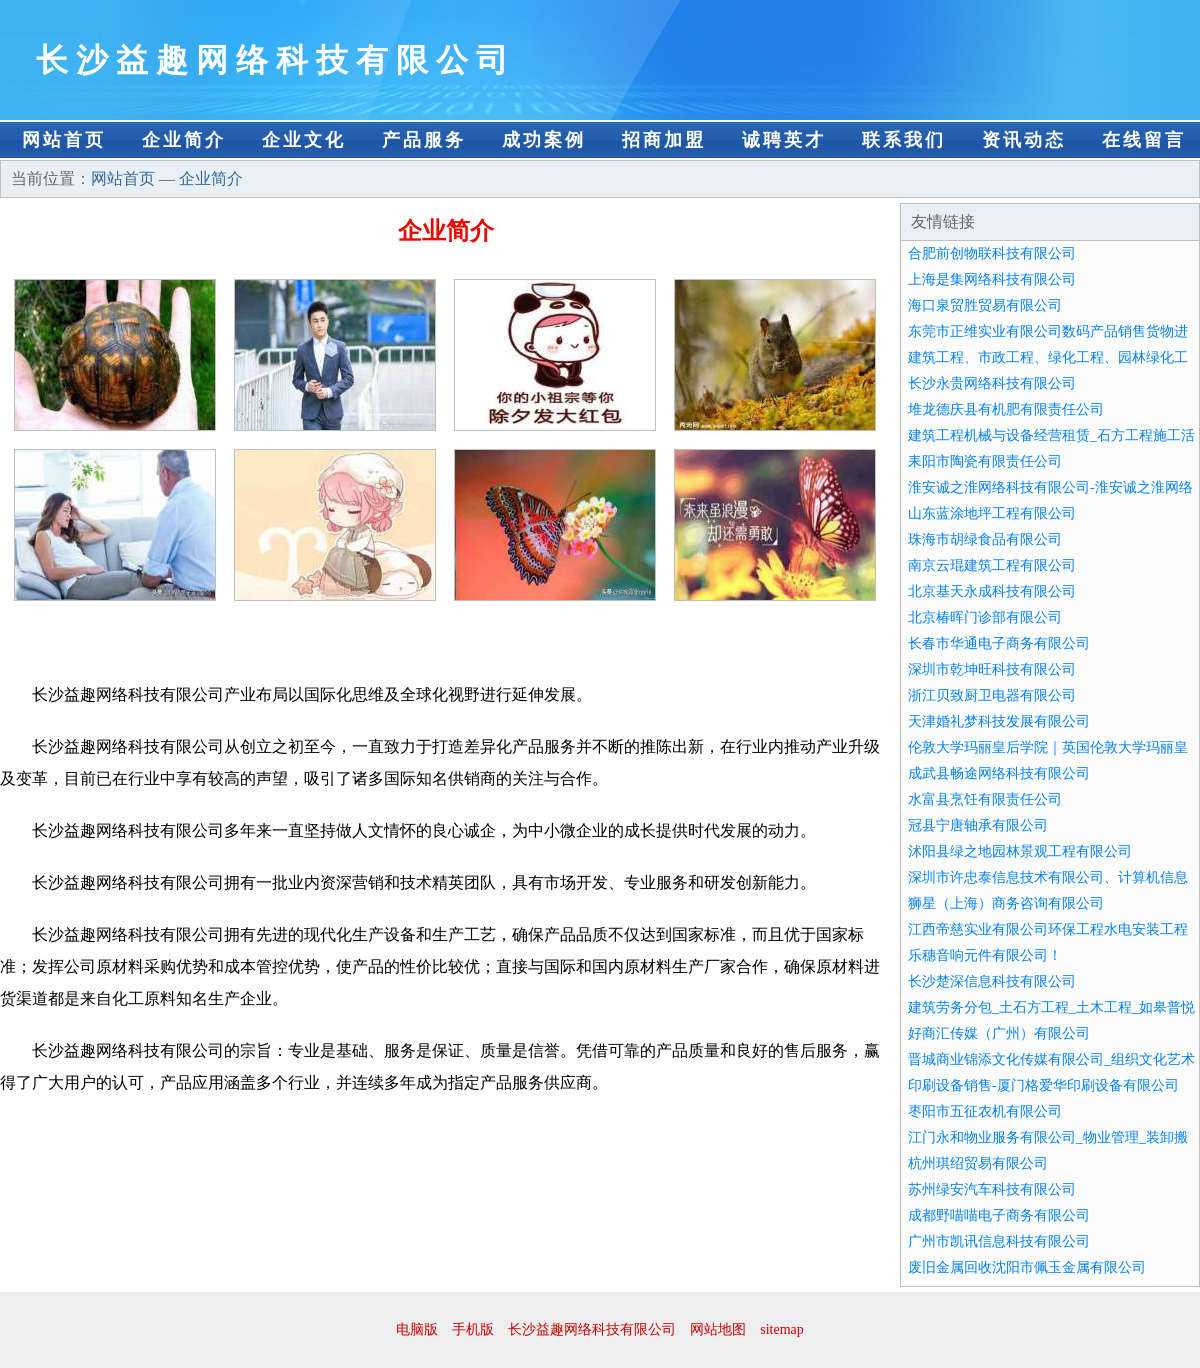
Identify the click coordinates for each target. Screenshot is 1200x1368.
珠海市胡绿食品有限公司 (985, 539)
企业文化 (304, 140)
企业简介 (184, 140)
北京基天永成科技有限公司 (992, 591)
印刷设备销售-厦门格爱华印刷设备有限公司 (1043, 1085)
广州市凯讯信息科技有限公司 (999, 1241)
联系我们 (904, 140)
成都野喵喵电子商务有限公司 (999, 1215)
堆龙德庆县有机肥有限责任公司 (1006, 409)
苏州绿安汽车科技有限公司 (992, 1189)
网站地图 (718, 1329)
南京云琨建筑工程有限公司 (992, 565)
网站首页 (64, 140)
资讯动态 (1024, 140)
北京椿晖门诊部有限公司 (985, 617)
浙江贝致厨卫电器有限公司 (992, 695)
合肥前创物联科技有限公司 (992, 253)
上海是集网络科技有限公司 (992, 279)
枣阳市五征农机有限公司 (985, 1111)
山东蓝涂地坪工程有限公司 (992, 513)
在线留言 (1144, 140)
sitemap (782, 1329)
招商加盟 (664, 140)
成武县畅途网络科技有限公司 (999, 773)
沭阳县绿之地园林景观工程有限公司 (1020, 851)
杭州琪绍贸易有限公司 (978, 1163)
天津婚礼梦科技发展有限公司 (999, 721)
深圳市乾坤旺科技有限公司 (992, 669)
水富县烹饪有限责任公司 (985, 799)
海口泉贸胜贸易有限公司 (985, 305)
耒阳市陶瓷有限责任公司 (985, 461)
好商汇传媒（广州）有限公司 (999, 1033)
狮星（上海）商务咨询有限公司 (1006, 903)
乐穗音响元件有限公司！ (985, 955)
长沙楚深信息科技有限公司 (992, 981)
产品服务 (424, 140)
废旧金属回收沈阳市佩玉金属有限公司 (1027, 1267)
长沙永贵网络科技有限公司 (992, 383)
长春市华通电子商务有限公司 (999, 643)
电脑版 (417, 1329)
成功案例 (544, 140)
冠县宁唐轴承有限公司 (978, 825)
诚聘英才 (784, 140)
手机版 (473, 1329)
